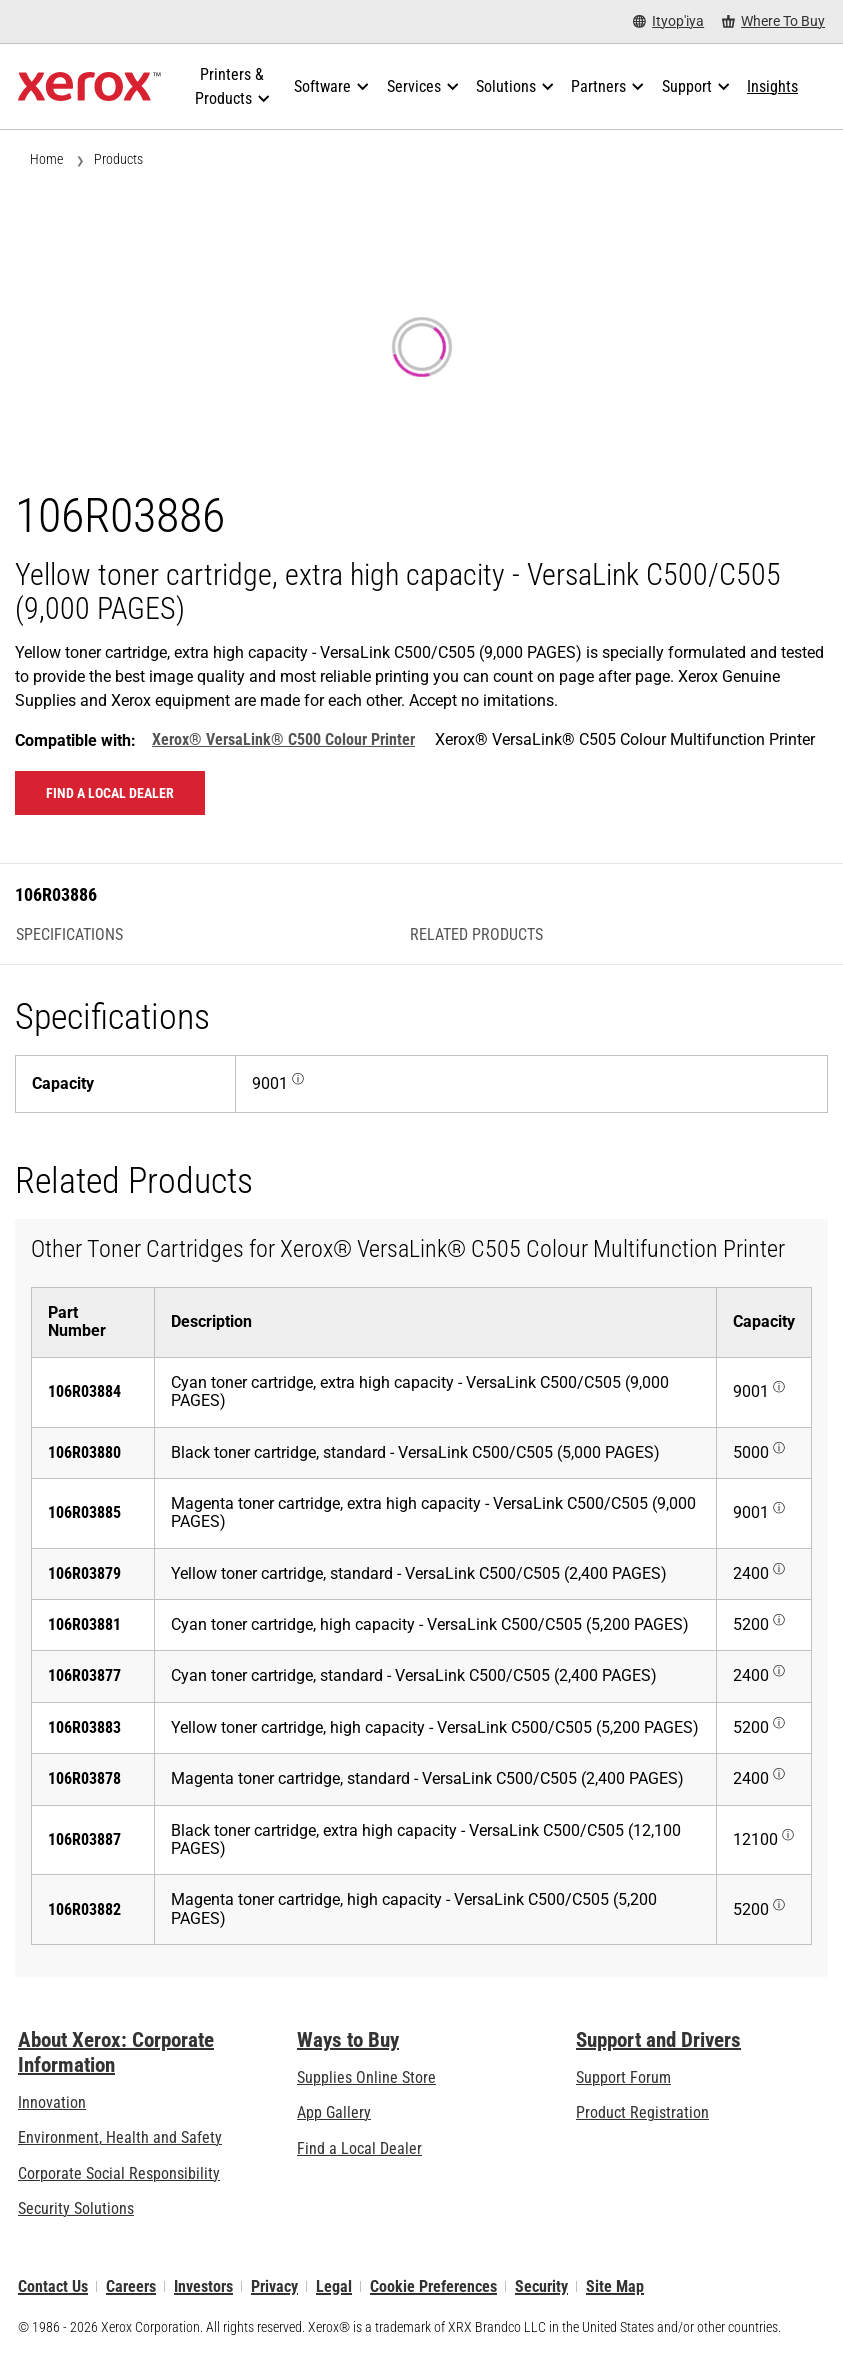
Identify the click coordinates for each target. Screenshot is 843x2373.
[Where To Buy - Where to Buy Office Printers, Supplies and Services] (773, 21)
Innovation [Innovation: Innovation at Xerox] (52, 2102)
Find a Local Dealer (359, 2148)
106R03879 (84, 1573)
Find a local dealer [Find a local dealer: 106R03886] (110, 793)
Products (118, 159)
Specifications (69, 935)
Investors (203, 2286)
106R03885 (84, 1512)
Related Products (476, 935)
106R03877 (84, 1675)
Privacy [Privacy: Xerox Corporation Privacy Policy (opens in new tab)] (274, 2286)
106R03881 (84, 1624)
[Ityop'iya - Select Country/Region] (668, 21)
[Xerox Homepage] (89, 87)
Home (46, 159)
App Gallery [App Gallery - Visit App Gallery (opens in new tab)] (334, 2112)
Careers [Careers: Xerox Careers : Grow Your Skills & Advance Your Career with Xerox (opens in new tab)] (131, 2286)
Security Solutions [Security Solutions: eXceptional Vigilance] (76, 2208)
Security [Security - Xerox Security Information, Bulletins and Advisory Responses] (541, 2286)
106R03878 (84, 1778)
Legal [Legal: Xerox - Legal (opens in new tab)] (334, 2286)
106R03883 (84, 1727)
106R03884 (84, 1391)
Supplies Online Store (366, 2077)
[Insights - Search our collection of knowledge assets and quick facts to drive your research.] (772, 87)
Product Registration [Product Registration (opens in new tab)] (642, 2112)
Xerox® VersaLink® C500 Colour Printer (283, 739)
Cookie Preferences (433, 2286)
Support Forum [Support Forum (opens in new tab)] (623, 2077)
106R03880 (84, 1452)
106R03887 (84, 1839)
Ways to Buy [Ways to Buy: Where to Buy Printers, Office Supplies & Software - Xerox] (348, 2040)
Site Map (615, 2286)
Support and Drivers (658, 2040)
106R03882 (84, 1909)
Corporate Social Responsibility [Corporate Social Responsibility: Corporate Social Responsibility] (119, 2173)
